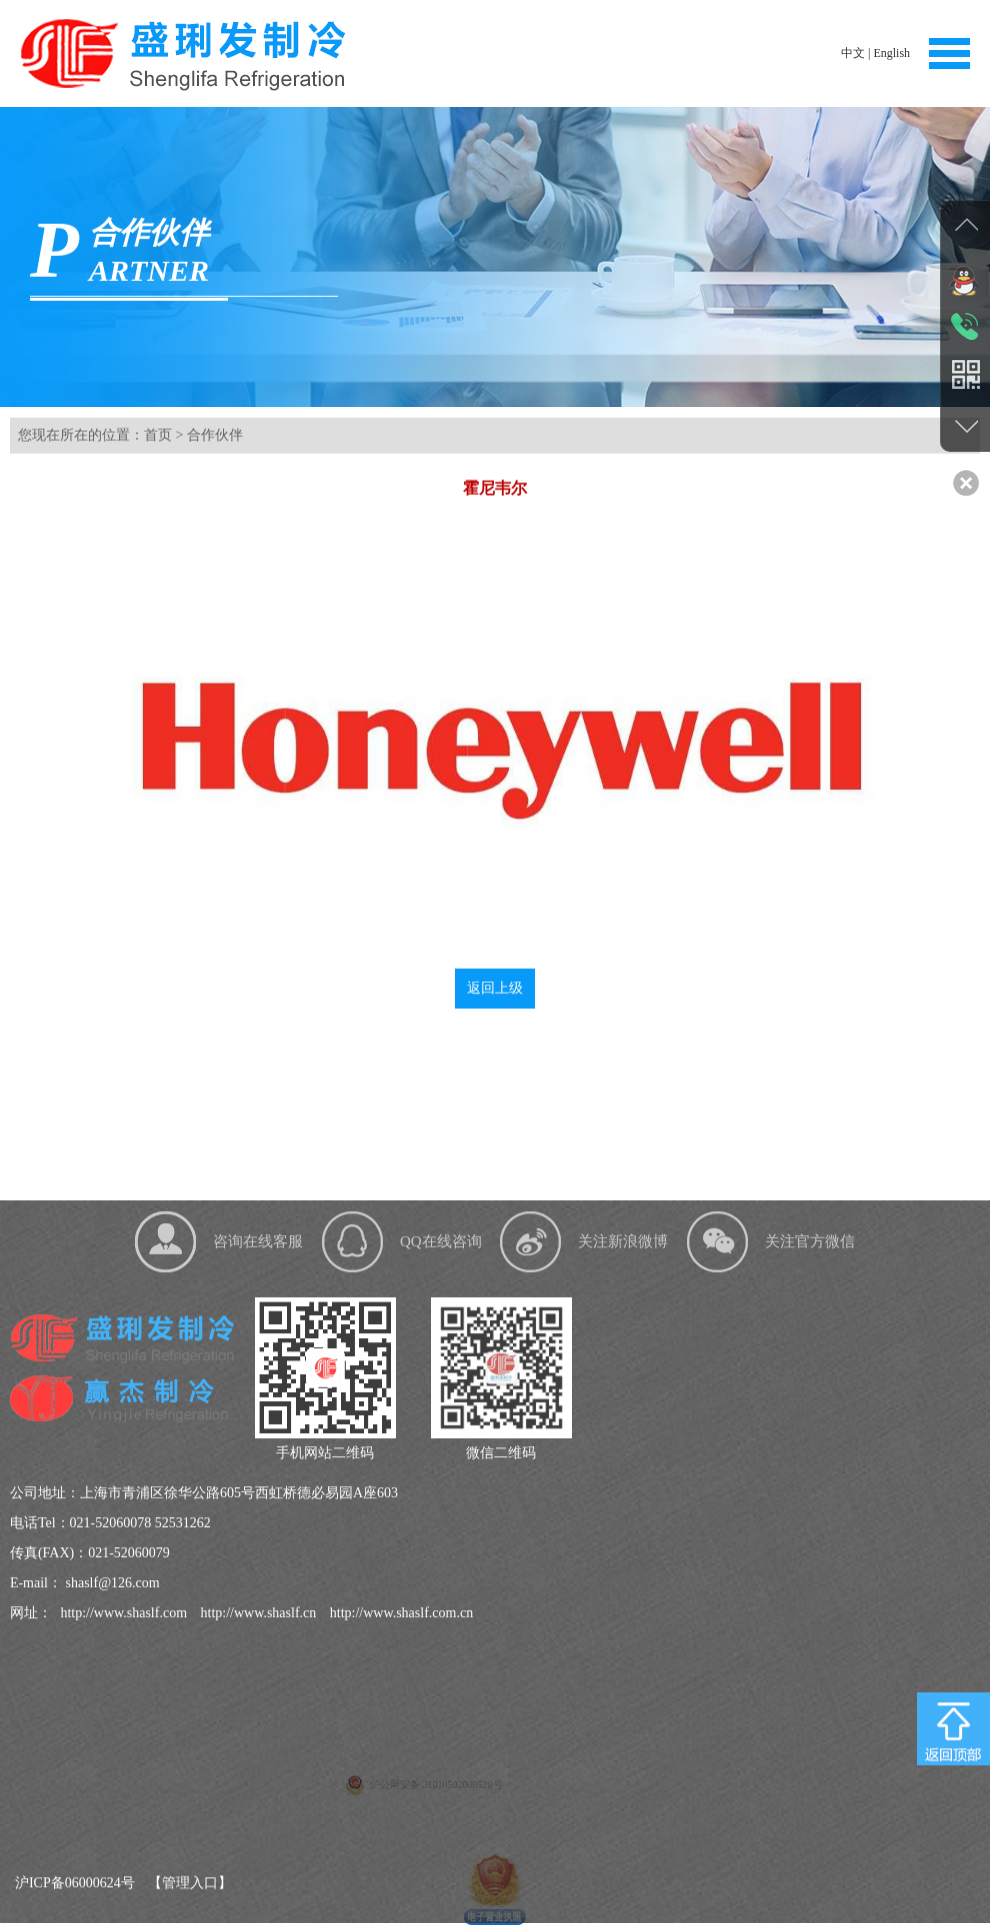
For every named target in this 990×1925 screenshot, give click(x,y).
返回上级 (495, 1011)
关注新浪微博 (623, 1449)
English (891, 53)
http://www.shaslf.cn (256, 1820)
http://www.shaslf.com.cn (399, 1820)
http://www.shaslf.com (122, 1820)
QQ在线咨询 (441, 1449)
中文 (853, 53)
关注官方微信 (810, 1449)
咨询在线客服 (258, 1449)
